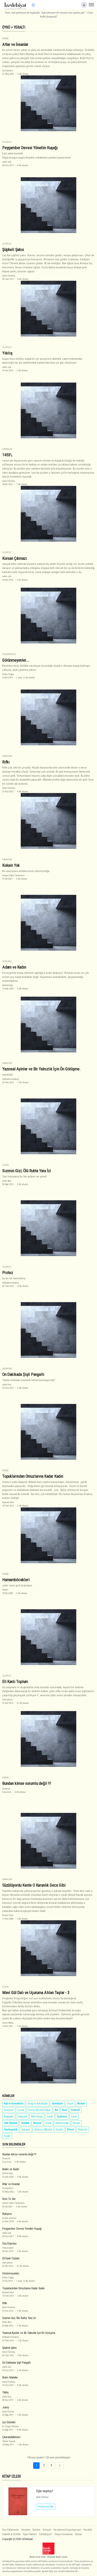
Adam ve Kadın (14, 967)
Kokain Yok (11, 865)
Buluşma (7, 2214)
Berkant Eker (8, 1502)
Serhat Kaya (7, 985)
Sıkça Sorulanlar (63, 2534)
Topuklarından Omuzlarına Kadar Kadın (32, 1476)
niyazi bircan (8, 2411)
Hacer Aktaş (8, 2022)
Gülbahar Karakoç (10, 1079)
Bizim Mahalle (10, 2377)
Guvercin (6, 1788)
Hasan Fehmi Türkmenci (13, 875)
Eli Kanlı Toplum (15, 1681)
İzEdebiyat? (45, 2534)
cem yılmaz (7, 1699)
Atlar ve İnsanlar (15, 44)
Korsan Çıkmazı (14, 558)
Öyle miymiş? (44, 2491)
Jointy (5, 2407)
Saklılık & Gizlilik (11, 2534)
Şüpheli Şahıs (13, 249)
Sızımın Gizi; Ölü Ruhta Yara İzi (26, 1170)
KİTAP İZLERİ (11, 2476)
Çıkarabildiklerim (11, 2437)
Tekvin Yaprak (8, 2441)
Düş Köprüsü (9, 2243)
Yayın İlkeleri (30, 2534)
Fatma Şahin (8, 2247)
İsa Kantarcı (7, 70)
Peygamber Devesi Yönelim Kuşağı (30, 147)
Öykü (6, 27)
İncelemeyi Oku (46, 2506)
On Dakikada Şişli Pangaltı (23, 1374)
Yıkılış (7, 353)
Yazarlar (25, 2529)
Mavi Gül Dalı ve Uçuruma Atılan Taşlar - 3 (35, 1992)
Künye (78, 2534)
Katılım (37, 2529)
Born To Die (9, 2199)
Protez (7, 1272)
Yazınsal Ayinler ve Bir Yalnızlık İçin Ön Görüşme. (41, 1069)
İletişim (47, 2529)
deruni (5, 1589)
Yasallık (87, 2529)
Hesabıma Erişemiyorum (67, 2529)
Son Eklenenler (10, 2529)
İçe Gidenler (9, 2422)
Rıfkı (6, 761)
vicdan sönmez (9, 2218)
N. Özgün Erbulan (10, 2426)
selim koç (6, 1384)
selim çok (6, 161)
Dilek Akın (6, 1180)
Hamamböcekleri (16, 1579)
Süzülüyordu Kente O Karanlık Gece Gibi (34, 1885)
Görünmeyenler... (15, 660)
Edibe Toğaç (8, 674)
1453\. (7, 454)
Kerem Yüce (7, 1915)
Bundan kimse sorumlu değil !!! (26, 1783)
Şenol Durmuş (8, 275)
